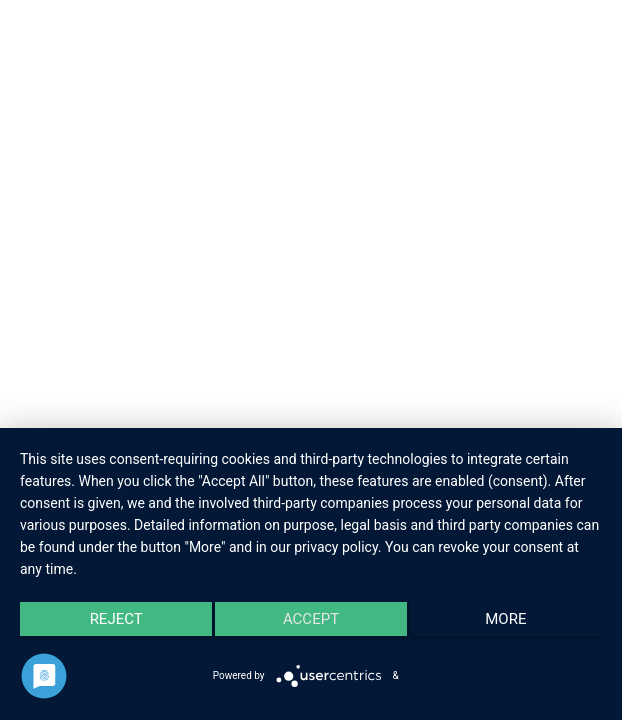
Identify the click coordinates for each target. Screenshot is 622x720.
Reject (116, 619)
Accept (311, 619)
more (505, 619)
